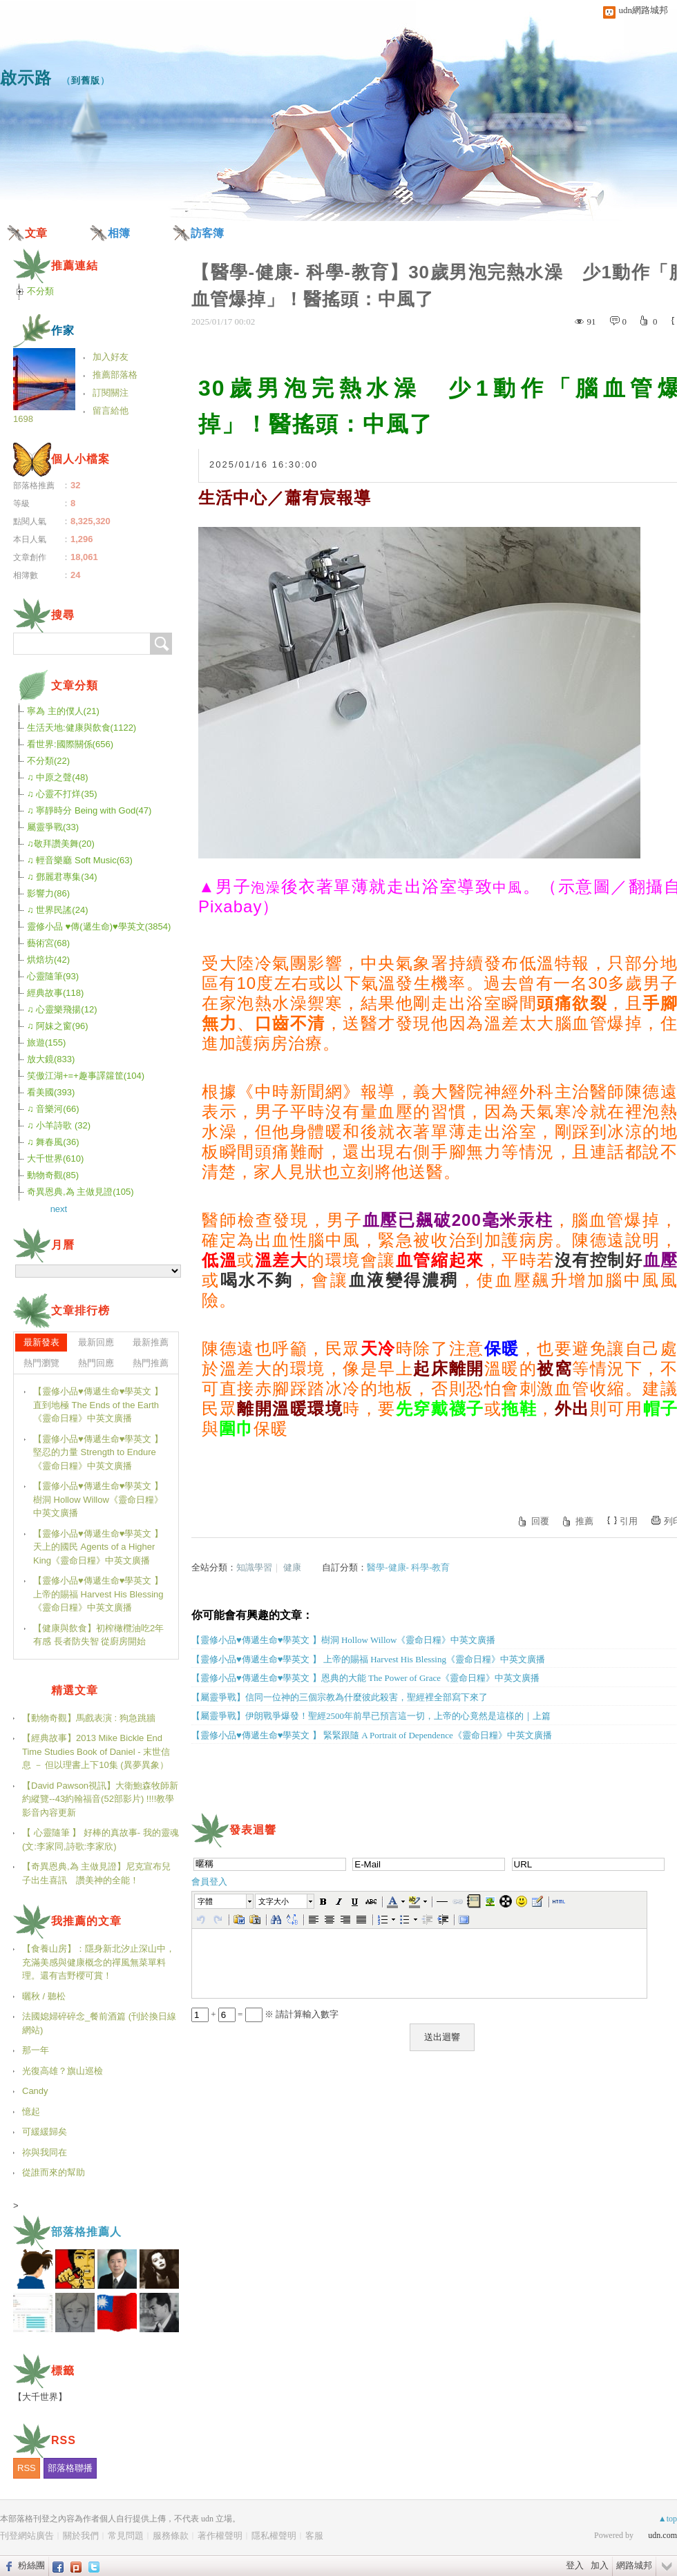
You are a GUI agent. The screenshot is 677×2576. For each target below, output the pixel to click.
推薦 (584, 1521)
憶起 (31, 2111)
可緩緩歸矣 (44, 2131)
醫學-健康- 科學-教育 (408, 1567)
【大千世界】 (40, 2397)
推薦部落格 (115, 374)
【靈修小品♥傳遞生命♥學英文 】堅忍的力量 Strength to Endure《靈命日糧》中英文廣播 (98, 1452)
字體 (205, 1901)
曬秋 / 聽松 (44, 1996)
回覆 (540, 1521)
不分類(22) (48, 761)
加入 (600, 2565)
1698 (23, 419)
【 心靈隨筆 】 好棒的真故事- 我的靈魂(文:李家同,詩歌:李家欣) (100, 1839)
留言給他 (110, 410)
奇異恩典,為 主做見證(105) (80, 1191)
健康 (292, 1567)
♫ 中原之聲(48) (57, 777)
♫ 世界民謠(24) (57, 910)
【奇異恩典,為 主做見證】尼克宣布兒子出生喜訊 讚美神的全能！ (96, 1873)
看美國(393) (51, 1092)
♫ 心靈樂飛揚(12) (62, 1009)
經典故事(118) (55, 993)
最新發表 (41, 1342)
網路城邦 (634, 2565)
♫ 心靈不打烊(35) (62, 794)
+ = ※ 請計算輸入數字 (264, 2014)
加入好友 (110, 357)
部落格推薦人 (86, 2232)
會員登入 (209, 1881)
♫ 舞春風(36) (53, 1142)
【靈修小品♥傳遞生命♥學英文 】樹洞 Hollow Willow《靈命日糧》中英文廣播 (98, 1499)
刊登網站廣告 (27, 2535)
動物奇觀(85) (53, 1175)
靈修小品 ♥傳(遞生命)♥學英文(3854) (99, 926)
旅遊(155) (46, 1042)
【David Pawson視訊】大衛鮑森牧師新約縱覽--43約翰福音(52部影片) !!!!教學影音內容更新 (100, 1799)
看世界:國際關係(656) (70, 744)
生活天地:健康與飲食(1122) (81, 727)
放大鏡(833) (51, 1059)
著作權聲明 (220, 2535)
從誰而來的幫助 (53, 2172)
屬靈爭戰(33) (53, 827)
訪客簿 (207, 233)
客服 (314, 2535)
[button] (224, 1901)
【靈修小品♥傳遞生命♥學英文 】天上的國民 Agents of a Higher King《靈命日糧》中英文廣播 (98, 1547)
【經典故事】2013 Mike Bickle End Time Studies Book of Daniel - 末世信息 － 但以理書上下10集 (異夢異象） (96, 1751)
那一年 (35, 2050)
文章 (36, 233)
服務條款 (171, 2535)
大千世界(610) (55, 1158)
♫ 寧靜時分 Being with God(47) (89, 810)
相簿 (119, 233)
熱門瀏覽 (41, 1363)
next (59, 1209)
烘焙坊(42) (48, 959)
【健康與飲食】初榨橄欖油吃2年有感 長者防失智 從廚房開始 (98, 1635)
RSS (26, 2468)
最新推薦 (151, 1342)
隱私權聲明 (273, 2535)
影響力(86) (48, 893)
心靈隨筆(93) (53, 976)
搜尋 (161, 644)
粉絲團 (31, 2565)
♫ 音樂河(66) (53, 1109)
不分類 (40, 291)
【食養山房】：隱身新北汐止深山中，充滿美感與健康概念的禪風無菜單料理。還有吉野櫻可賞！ (98, 1962)
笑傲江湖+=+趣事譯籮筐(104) (85, 1075)
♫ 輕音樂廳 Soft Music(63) (80, 860)
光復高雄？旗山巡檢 (62, 2071)
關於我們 (81, 2535)
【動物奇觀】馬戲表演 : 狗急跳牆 (88, 1718)
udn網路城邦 (644, 10)
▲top (667, 2519)
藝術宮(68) (48, 943)
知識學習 (254, 1567)
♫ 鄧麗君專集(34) (62, 877)
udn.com (662, 2535)
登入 (575, 2565)
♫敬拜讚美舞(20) (61, 843)
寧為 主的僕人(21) (63, 711)
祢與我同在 (44, 2152)
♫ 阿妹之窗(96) (57, 1026)
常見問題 (126, 2535)
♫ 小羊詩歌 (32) (58, 1125)
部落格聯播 (70, 2468)
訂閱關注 (110, 392)
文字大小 (273, 1901)
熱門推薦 (151, 1363)
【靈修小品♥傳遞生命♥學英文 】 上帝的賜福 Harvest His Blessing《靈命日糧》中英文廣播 (98, 1594)
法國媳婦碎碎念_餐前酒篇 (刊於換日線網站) (99, 2023)
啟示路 (26, 77)
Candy (35, 2091)
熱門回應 (96, 1363)
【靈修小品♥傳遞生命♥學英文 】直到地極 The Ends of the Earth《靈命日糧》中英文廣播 (98, 1404)
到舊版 (85, 80)
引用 (629, 1521)
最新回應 (96, 1342)
